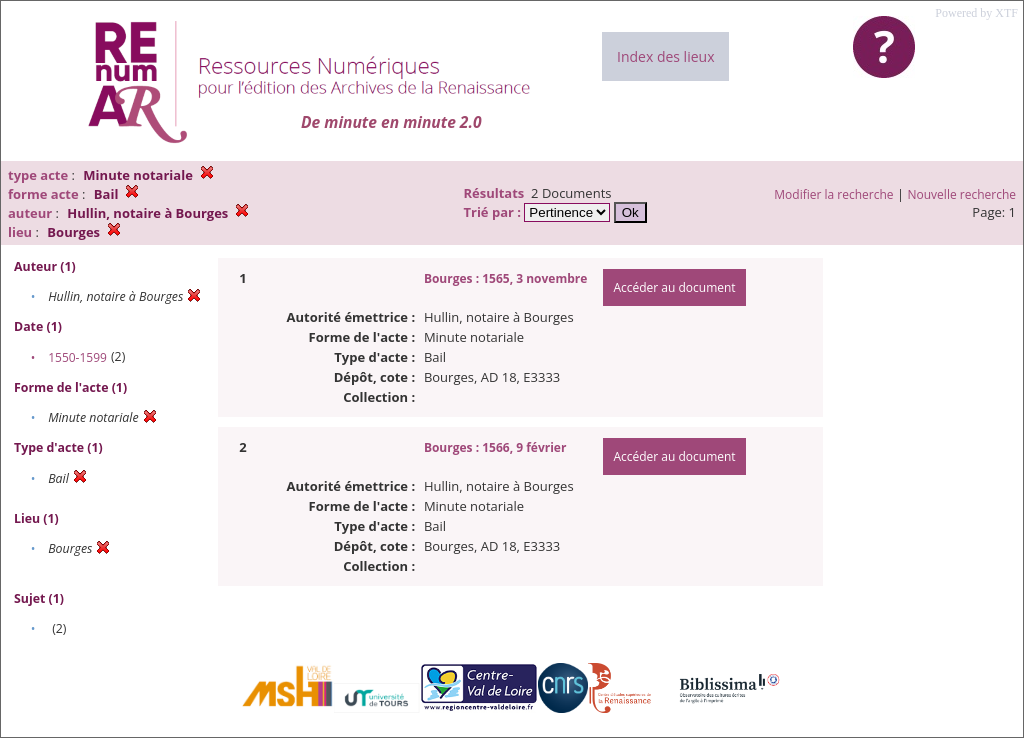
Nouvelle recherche (962, 194)
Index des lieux (665, 56)
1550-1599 (77, 357)
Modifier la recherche (833, 194)
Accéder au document (674, 287)
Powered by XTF (976, 13)
